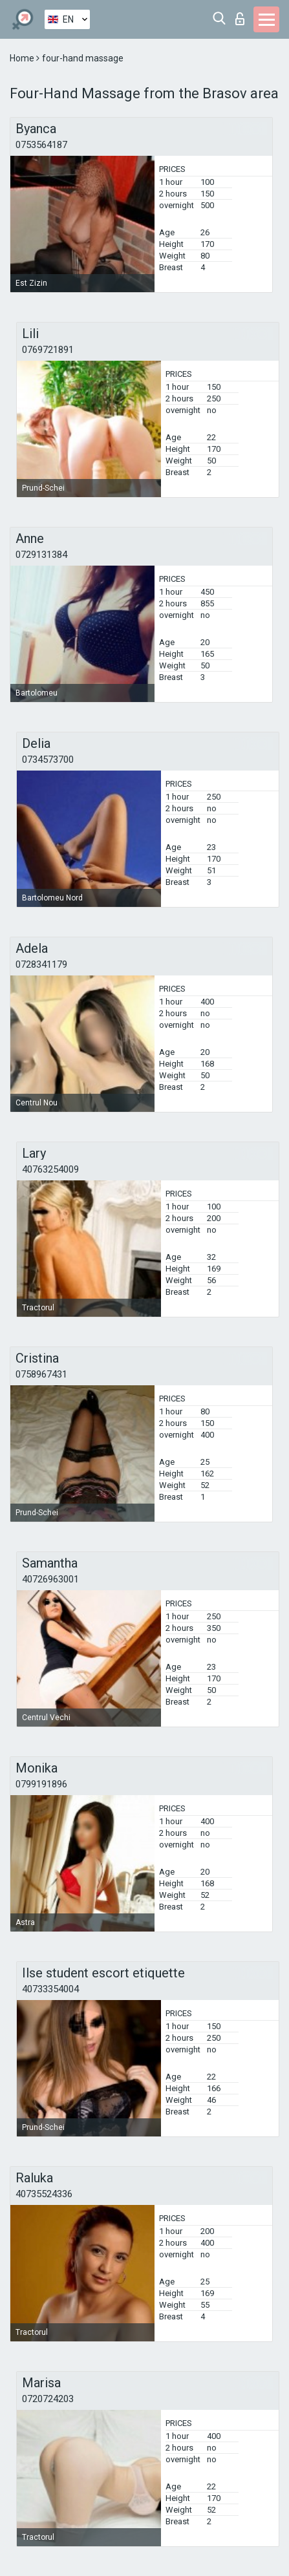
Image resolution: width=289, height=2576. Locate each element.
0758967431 (41, 1374)
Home (23, 58)
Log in (239, 19)
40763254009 (50, 1169)
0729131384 (41, 554)
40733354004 (50, 1989)
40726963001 (50, 1579)
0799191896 (41, 1784)
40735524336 (44, 2194)
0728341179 (41, 964)
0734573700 (48, 759)
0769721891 (48, 350)
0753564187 (41, 145)
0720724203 (48, 2399)
